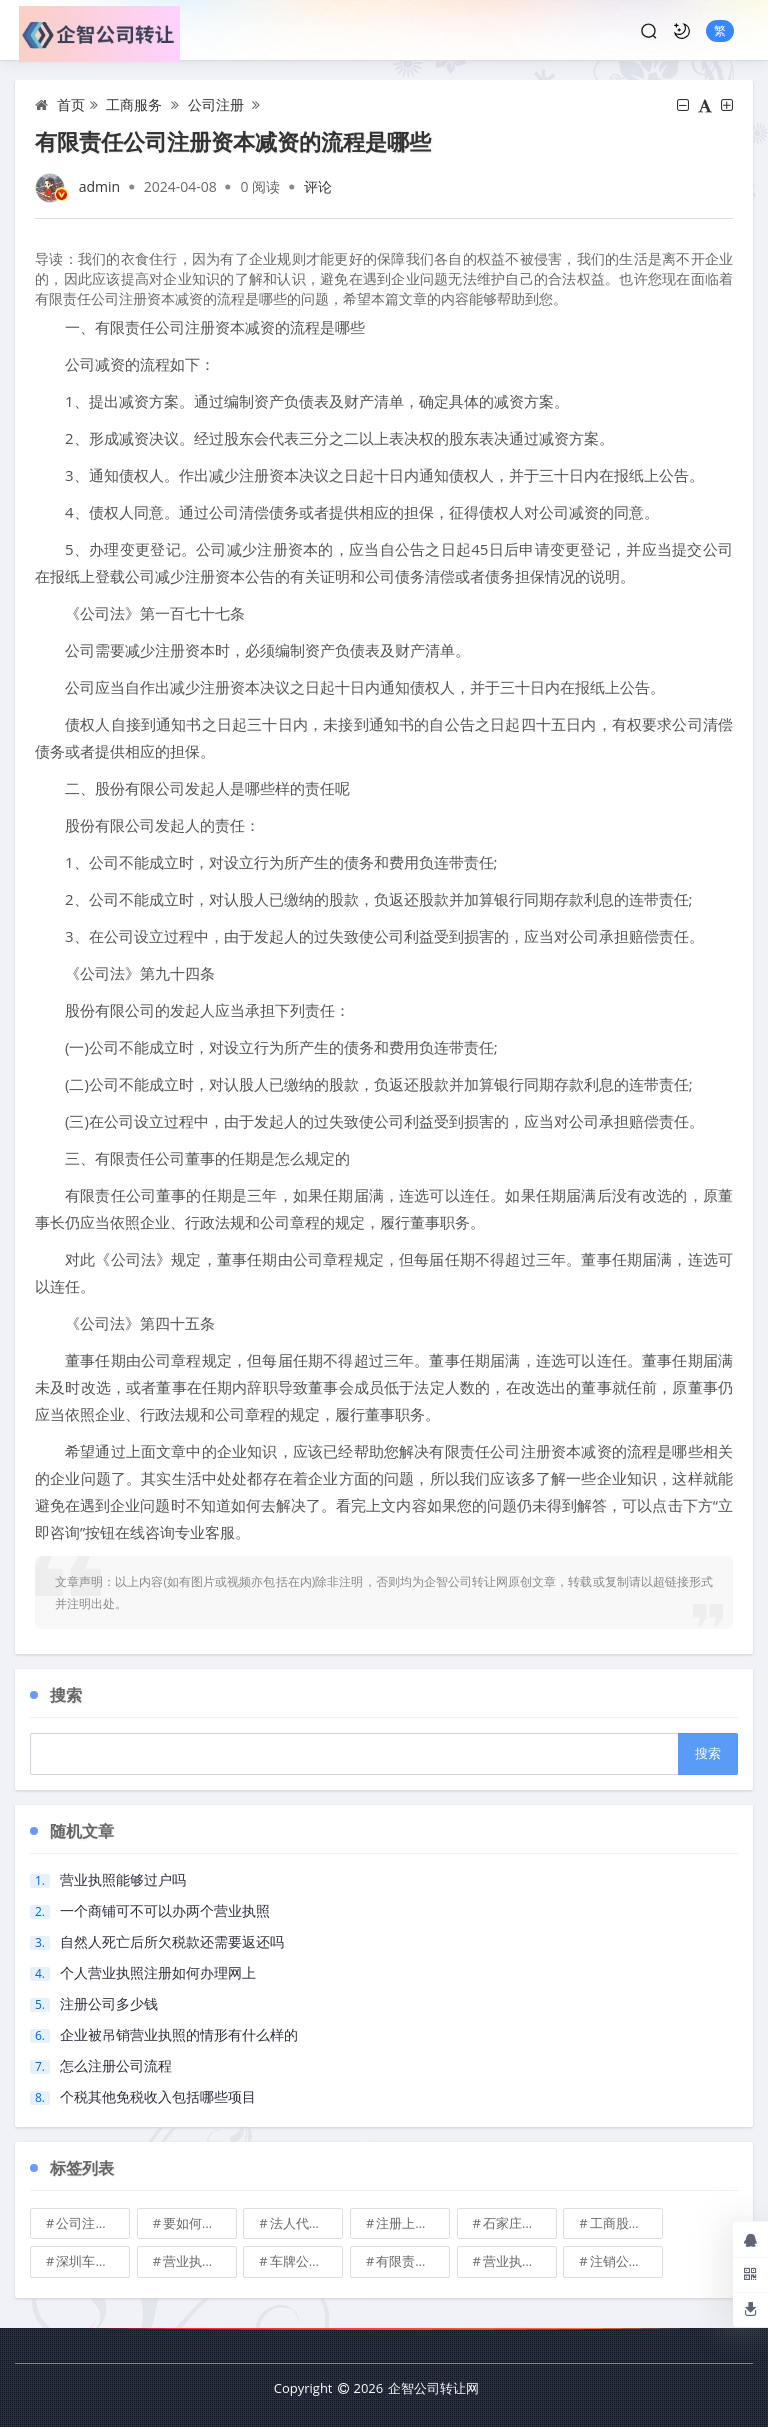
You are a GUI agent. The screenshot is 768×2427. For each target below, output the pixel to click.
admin (99, 186)
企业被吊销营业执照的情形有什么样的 (179, 2034)
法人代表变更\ (307, 2223)
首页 (71, 104)
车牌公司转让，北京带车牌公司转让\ (307, 2261)
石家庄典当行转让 (520, 2223)
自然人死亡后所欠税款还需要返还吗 (172, 1941)
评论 (318, 186)
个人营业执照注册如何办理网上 (158, 1972)
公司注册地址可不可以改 (93, 2223)
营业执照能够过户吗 (123, 1879)
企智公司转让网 (433, 2388)
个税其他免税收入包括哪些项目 (158, 2096)
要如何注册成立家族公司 (200, 2223)
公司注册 (216, 104)
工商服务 (134, 104)
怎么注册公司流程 (116, 2065)
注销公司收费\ (627, 2261)
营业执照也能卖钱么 (200, 2261)
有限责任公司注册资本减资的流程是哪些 (233, 141)
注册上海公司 (413, 2223)
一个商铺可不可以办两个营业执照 (165, 1910)
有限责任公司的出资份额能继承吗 (413, 2261)
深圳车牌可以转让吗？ (93, 2261)
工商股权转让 (627, 2223)
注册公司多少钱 (109, 2003)
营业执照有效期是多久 (520, 2261)
